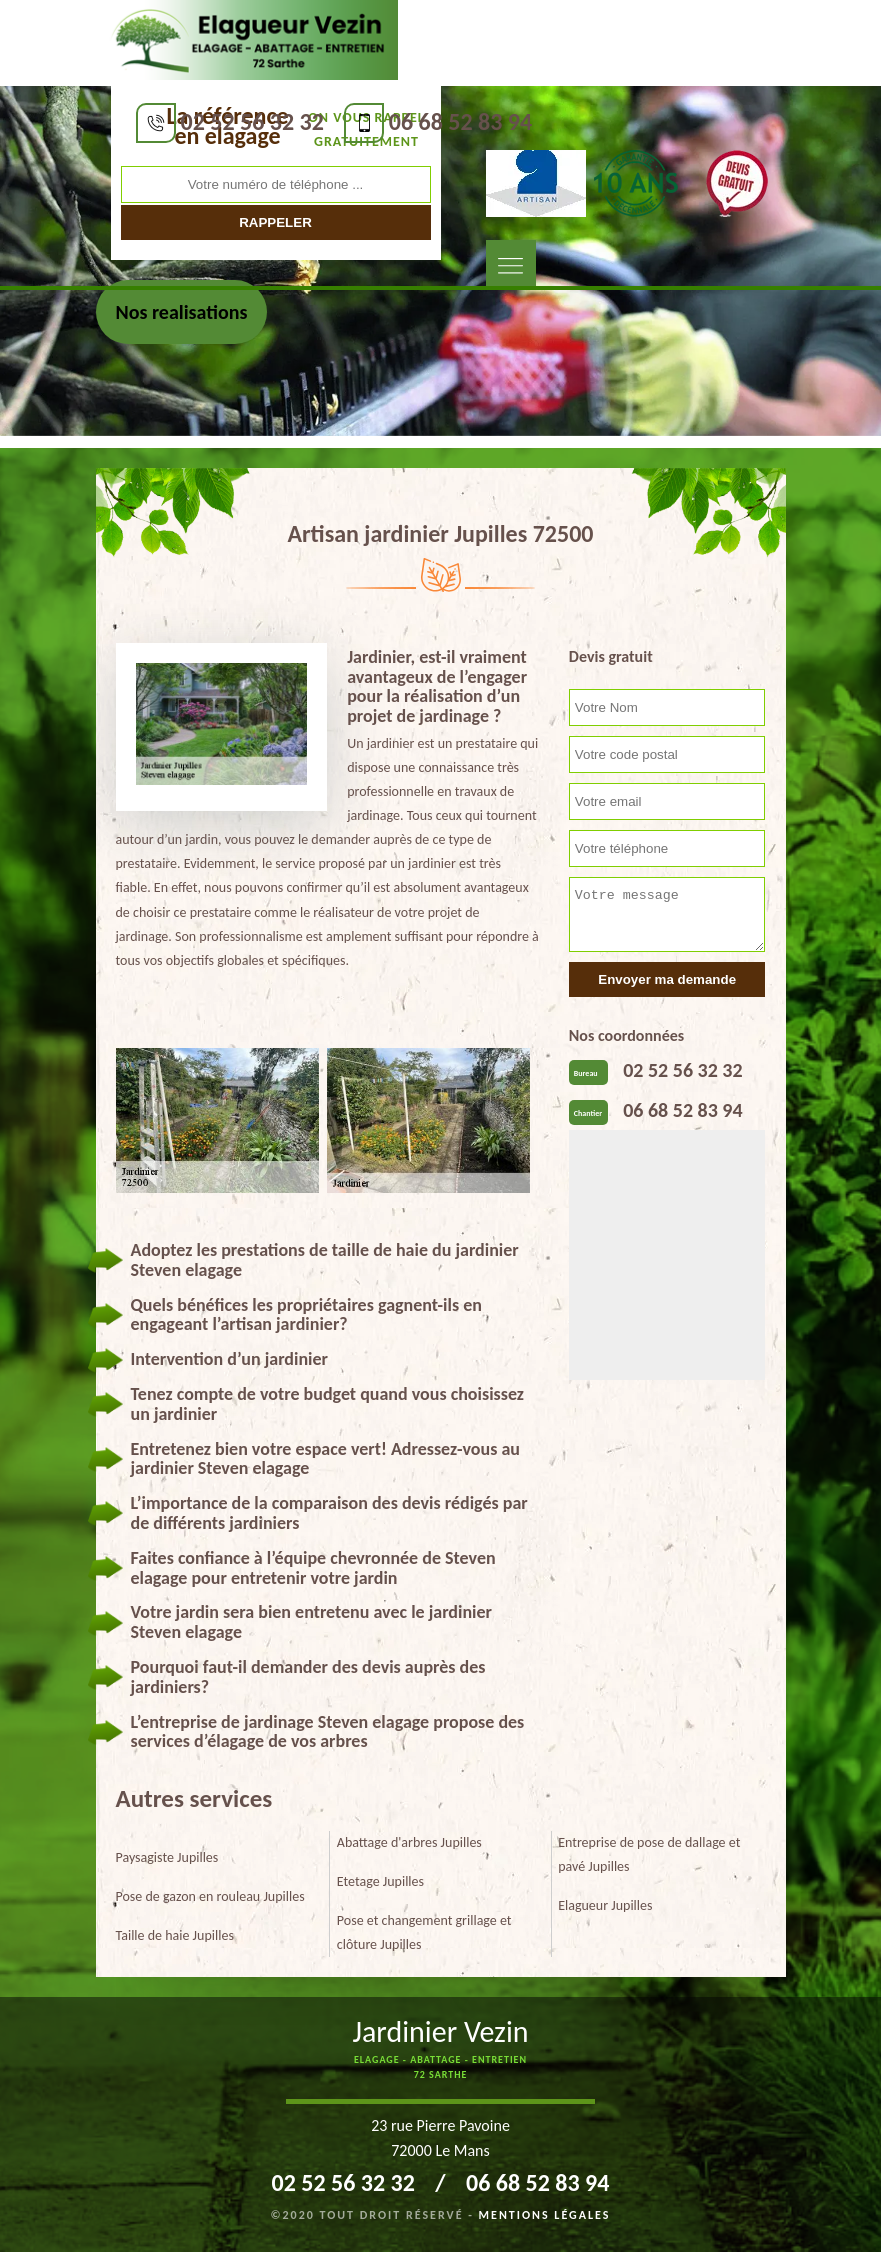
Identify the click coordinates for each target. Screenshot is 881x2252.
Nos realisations (182, 312)
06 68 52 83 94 (460, 121)
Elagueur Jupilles (605, 1905)
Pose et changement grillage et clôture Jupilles (424, 1932)
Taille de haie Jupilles (175, 1935)
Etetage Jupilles (380, 1881)
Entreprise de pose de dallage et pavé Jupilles (649, 1854)
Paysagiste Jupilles (167, 1857)
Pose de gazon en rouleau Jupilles (210, 1896)
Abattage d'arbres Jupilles (409, 1842)
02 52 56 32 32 (252, 121)
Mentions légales (545, 2215)
